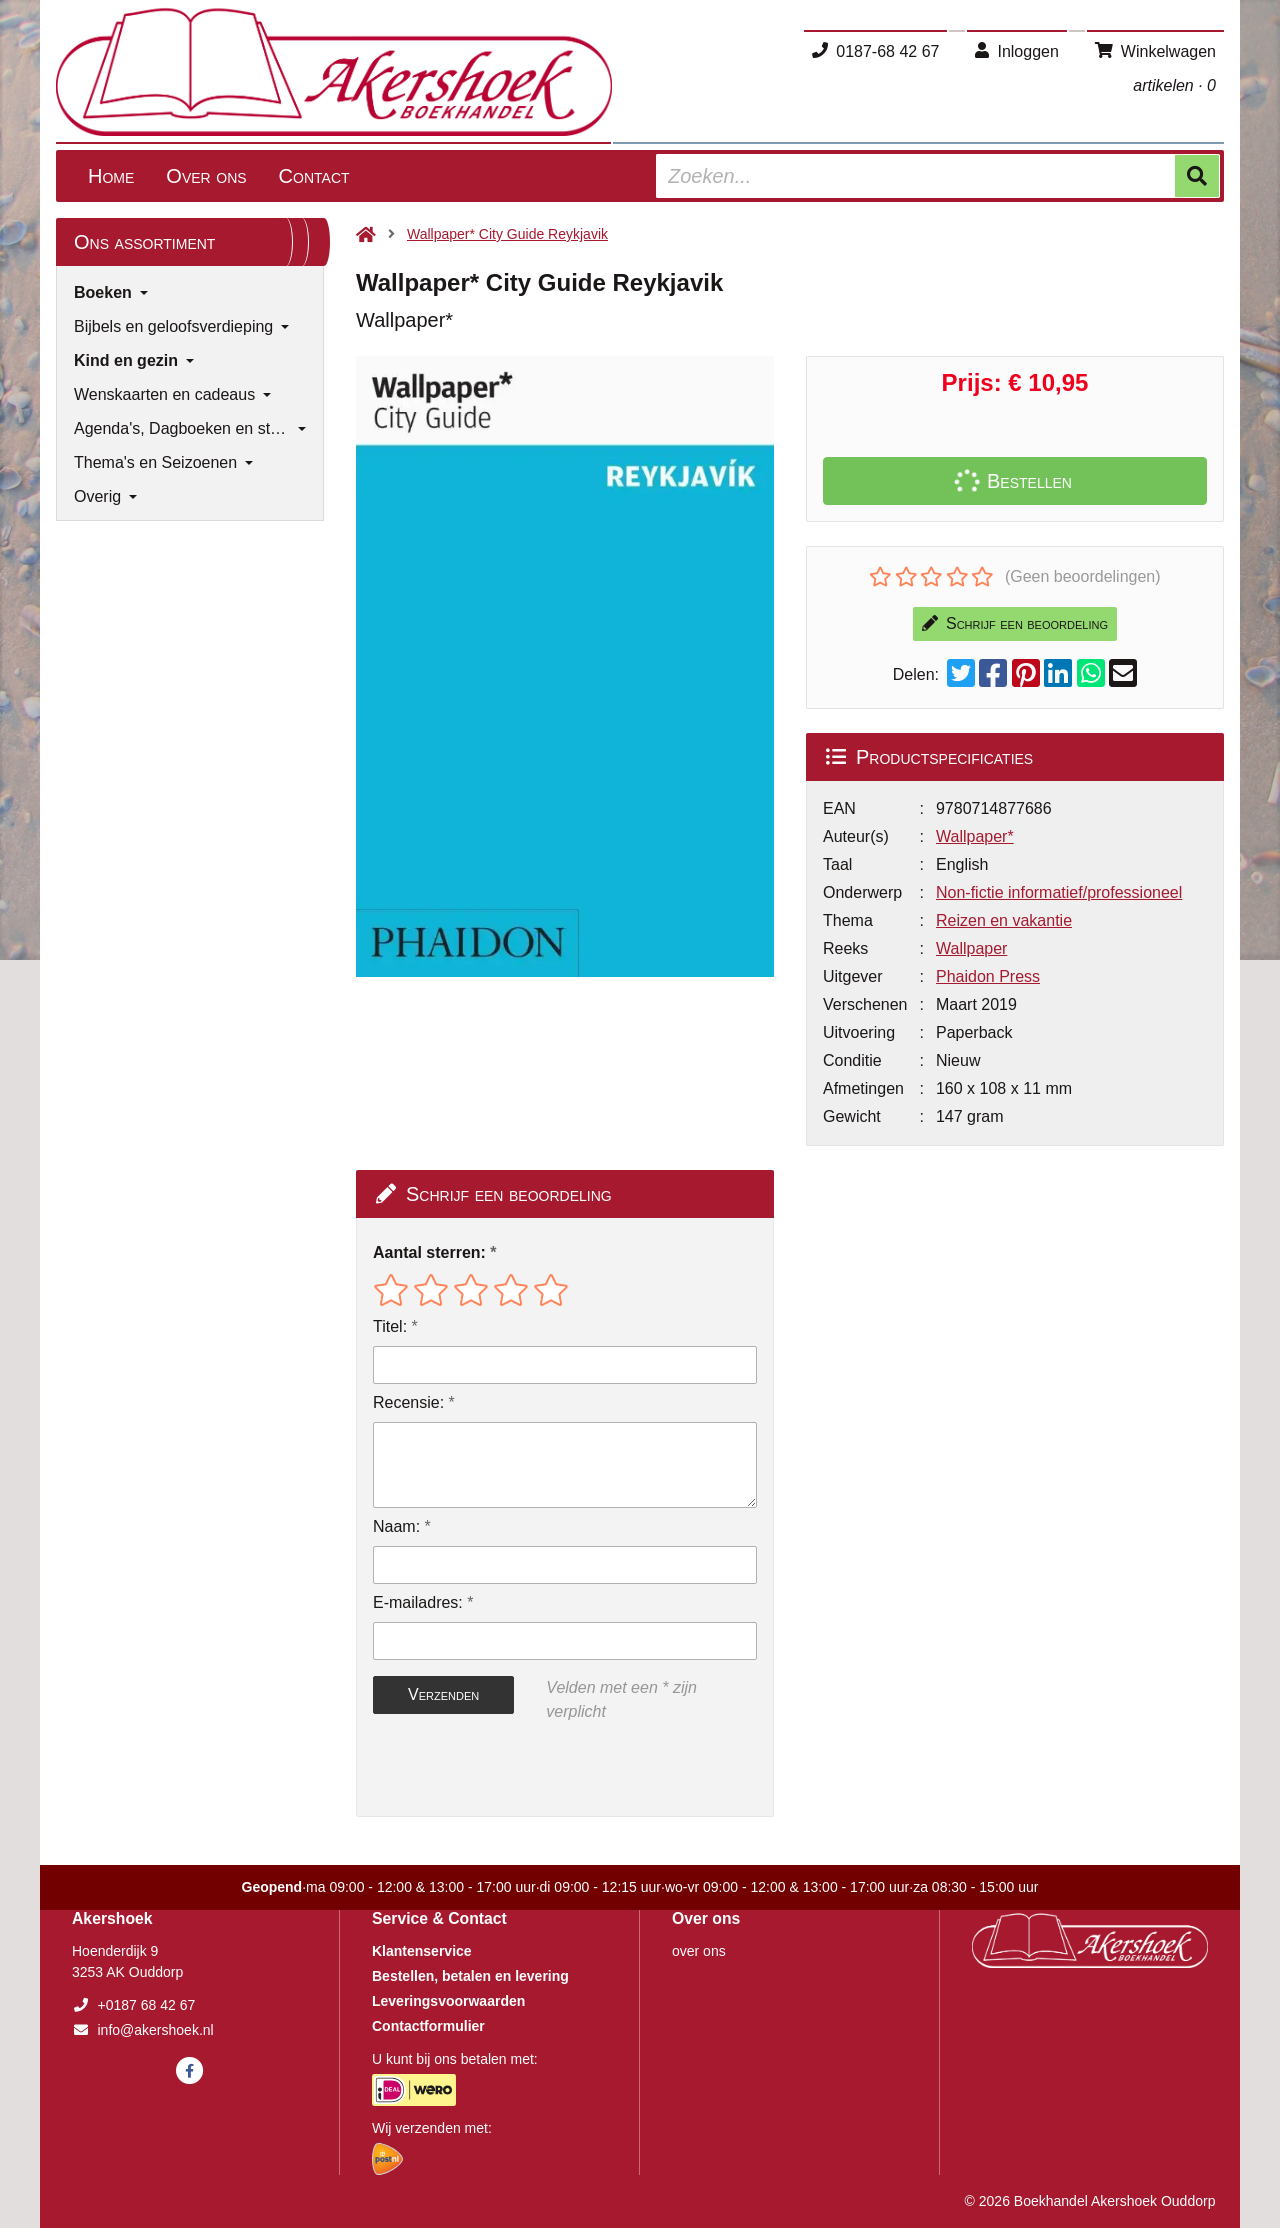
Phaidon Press (988, 976)
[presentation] (501, 1770)
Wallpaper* (975, 836)
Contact (314, 176)
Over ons (206, 176)
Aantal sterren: (429, 1252)
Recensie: (408, 1402)
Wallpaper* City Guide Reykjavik (507, 234)
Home (111, 176)
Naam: (396, 1526)
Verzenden (443, 1694)
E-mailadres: (418, 1602)
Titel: (390, 1326)
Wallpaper (971, 948)
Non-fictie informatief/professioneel (1059, 892)
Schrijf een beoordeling (1015, 623)
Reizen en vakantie (1004, 920)
